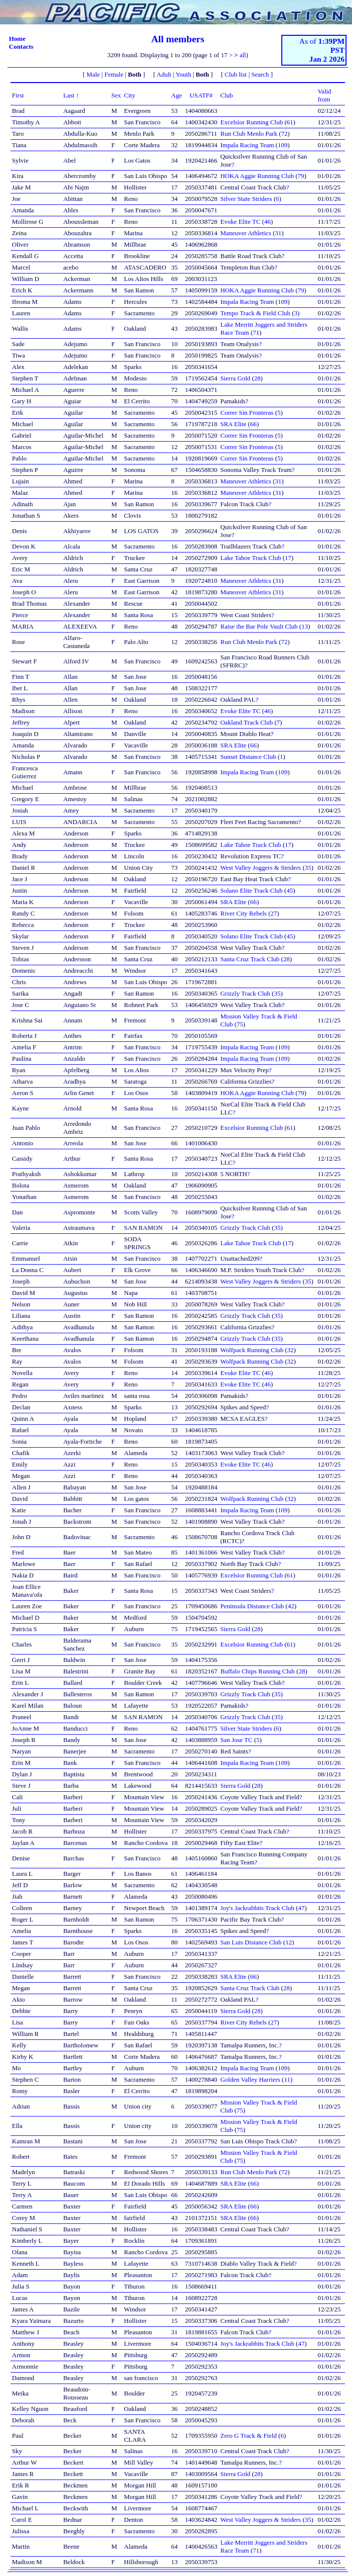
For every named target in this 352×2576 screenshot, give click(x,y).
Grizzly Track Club (245, 993)
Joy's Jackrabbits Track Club (257, 1908)
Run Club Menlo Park (248, 133)
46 (267, 221)
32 (290, 1350)
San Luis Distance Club (250, 1942)
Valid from (324, 95)
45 (289, 890)
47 (301, 1908)
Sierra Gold (235, 378)
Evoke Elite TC (240, 221)
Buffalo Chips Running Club (257, 1671)
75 (239, 1024)
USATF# (201, 95)
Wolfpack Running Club (251, 1350)
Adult (164, 74)
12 (288, 1942)
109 (283, 145)
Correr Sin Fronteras (246, 412)
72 (284, 133)
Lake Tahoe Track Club (250, 557)
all (242, 55)
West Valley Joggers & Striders (260, 867)
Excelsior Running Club (251, 122)
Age (176, 95)
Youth (183, 74)
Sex (116, 95)
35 (308, 867)
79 (301, 176)
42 (291, 1606)
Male (93, 74)
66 (253, 424)
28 (257, 378)
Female (114, 74)
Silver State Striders (246, 198)
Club (226, 95)
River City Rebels (243, 913)
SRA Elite (233, 424)
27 (273, 913)
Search (260, 74)
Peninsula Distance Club (252, 1606)
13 (304, 626)
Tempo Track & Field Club (255, 313)
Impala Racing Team (247, 145)
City (129, 95)
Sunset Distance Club (248, 756)
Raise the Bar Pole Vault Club (258, 626)
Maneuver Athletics (245, 233)
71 (256, 332)
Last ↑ (71, 95)
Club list (235, 74)
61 (290, 122)
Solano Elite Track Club (251, 890)
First (18, 95)
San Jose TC (236, 1740)
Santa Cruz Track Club (249, 959)
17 (288, 557)
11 (287, 2079)
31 (278, 233)
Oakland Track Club (246, 722)
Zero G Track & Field (248, 2435)
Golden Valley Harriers (250, 2079)
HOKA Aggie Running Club (257, 176)
